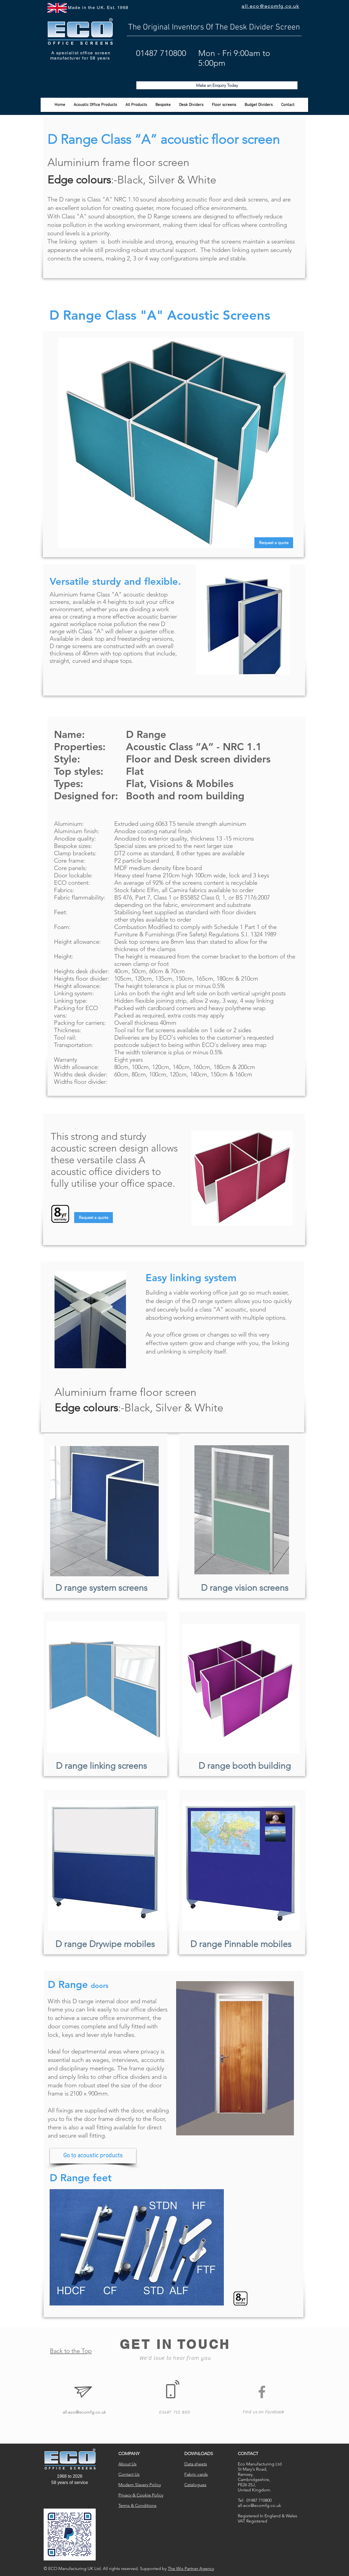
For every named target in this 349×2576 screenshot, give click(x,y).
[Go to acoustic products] (93, 2156)
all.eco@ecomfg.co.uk (84, 2412)
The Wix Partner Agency (191, 2568)
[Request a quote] (273, 542)
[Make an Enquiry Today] (216, 85)
